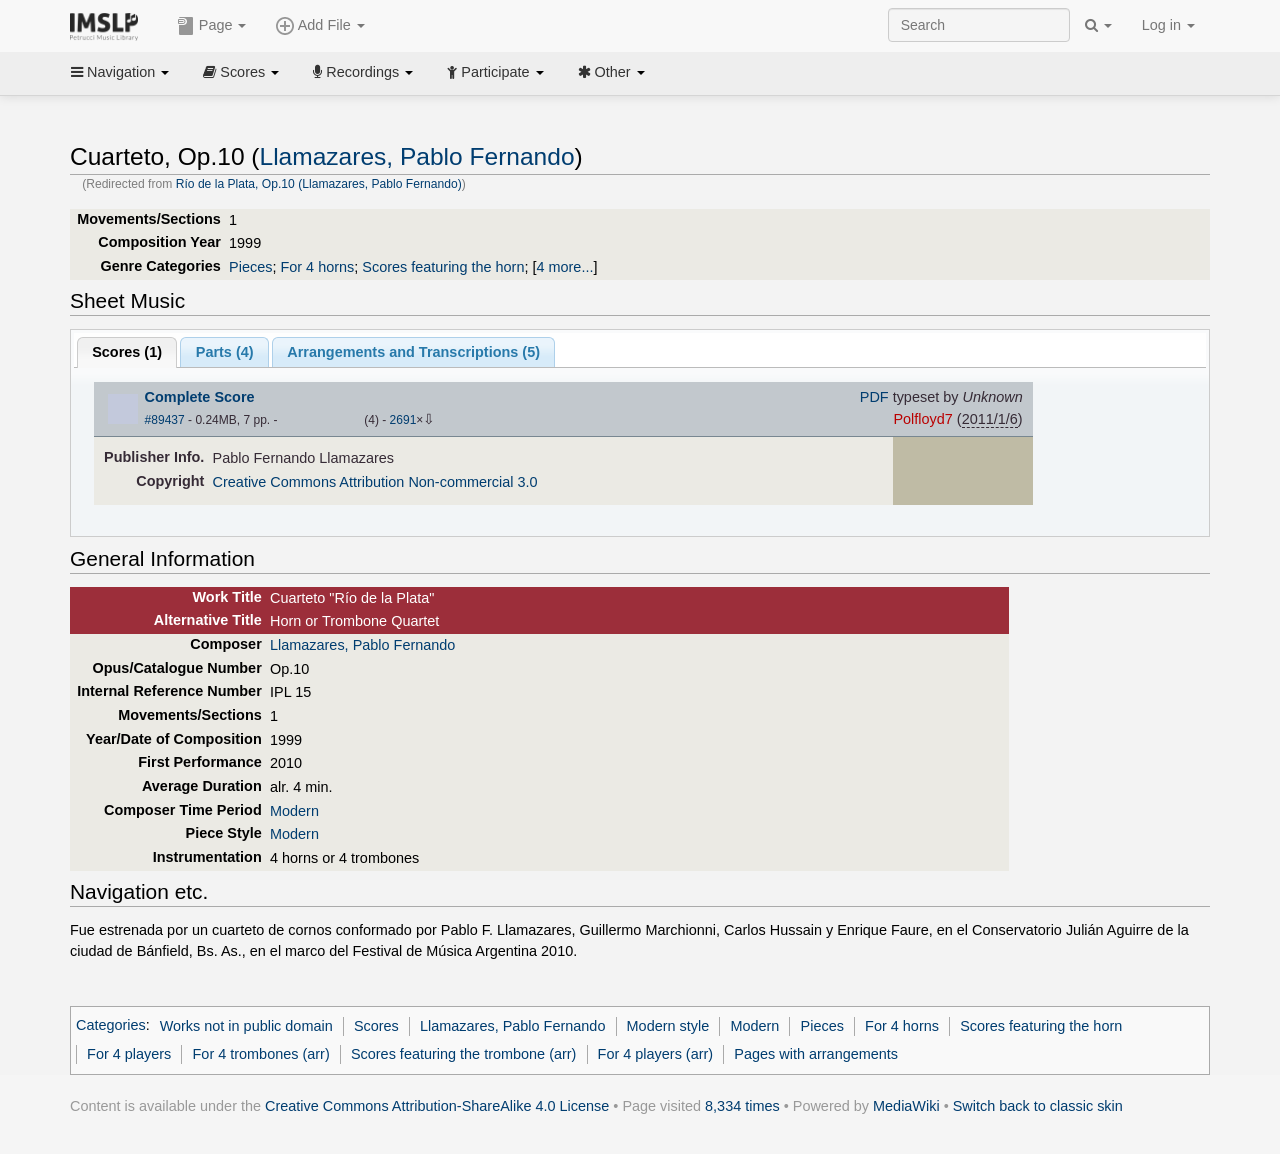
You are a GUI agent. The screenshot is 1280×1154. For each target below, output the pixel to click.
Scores (241, 72)
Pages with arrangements (816, 1054)
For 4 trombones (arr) (261, 1054)
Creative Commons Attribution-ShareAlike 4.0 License (437, 1106)
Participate (495, 72)
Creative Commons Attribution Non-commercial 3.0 (375, 482)
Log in (1168, 25)
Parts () (225, 352)
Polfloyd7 (922, 419)
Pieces (250, 267)
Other (611, 72)
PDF (874, 397)
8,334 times (742, 1106)
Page (212, 26)
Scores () (127, 352)
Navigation (120, 72)
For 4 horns (317, 267)
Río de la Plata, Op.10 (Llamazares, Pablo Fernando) (319, 184)
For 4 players (129, 1054)
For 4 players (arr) (656, 1054)
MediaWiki (906, 1106)
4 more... (564, 267)
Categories (111, 1026)
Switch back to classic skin (1038, 1106)
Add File (320, 26)
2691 (403, 420)
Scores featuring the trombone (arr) (464, 1054)
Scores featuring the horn (443, 267)
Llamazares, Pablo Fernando (417, 156)
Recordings (363, 72)
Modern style (668, 1026)
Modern (294, 811)
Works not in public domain (246, 1026)
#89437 (165, 420)
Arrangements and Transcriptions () (413, 352)
